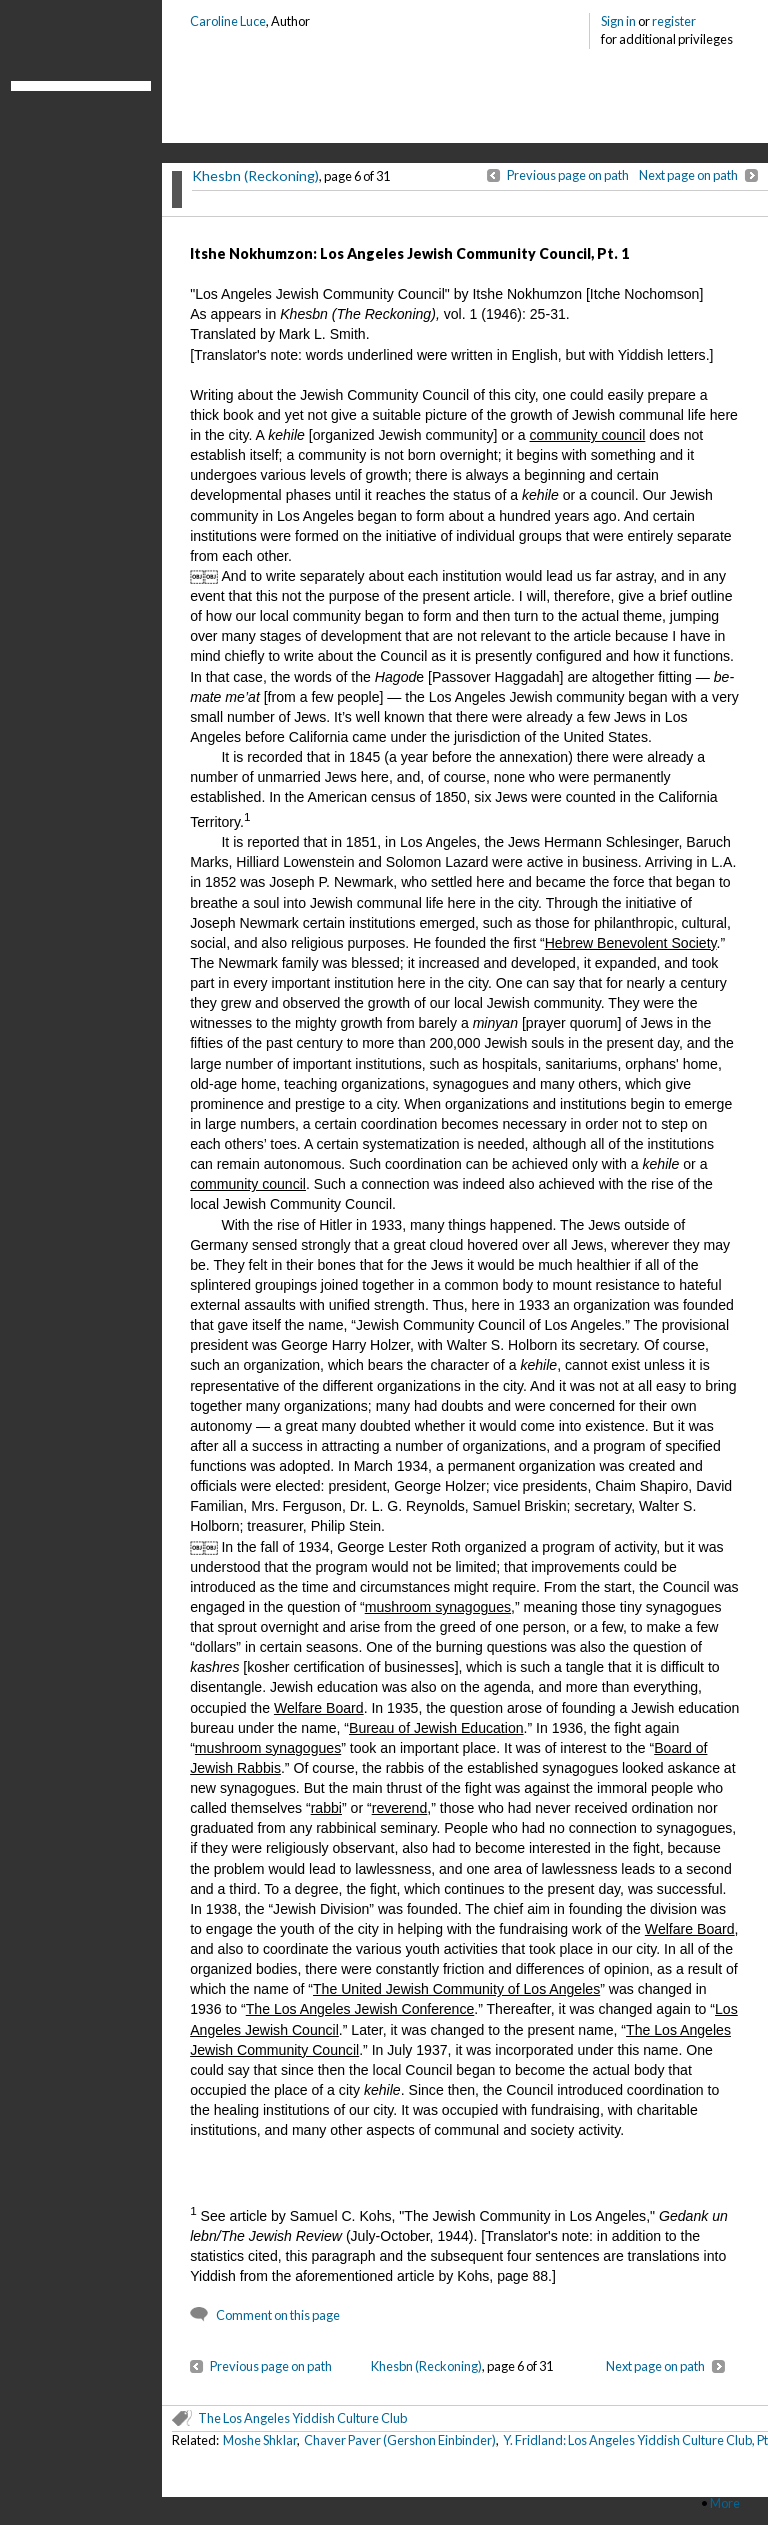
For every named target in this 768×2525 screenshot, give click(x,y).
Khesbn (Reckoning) (255, 175)
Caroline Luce (228, 21)
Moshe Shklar (260, 2440)
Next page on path (688, 175)
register (674, 21)
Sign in (618, 21)
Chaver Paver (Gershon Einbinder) (400, 2440)
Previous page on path (568, 175)
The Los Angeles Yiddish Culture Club (302, 2418)
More (725, 2503)
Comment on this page (278, 2315)
